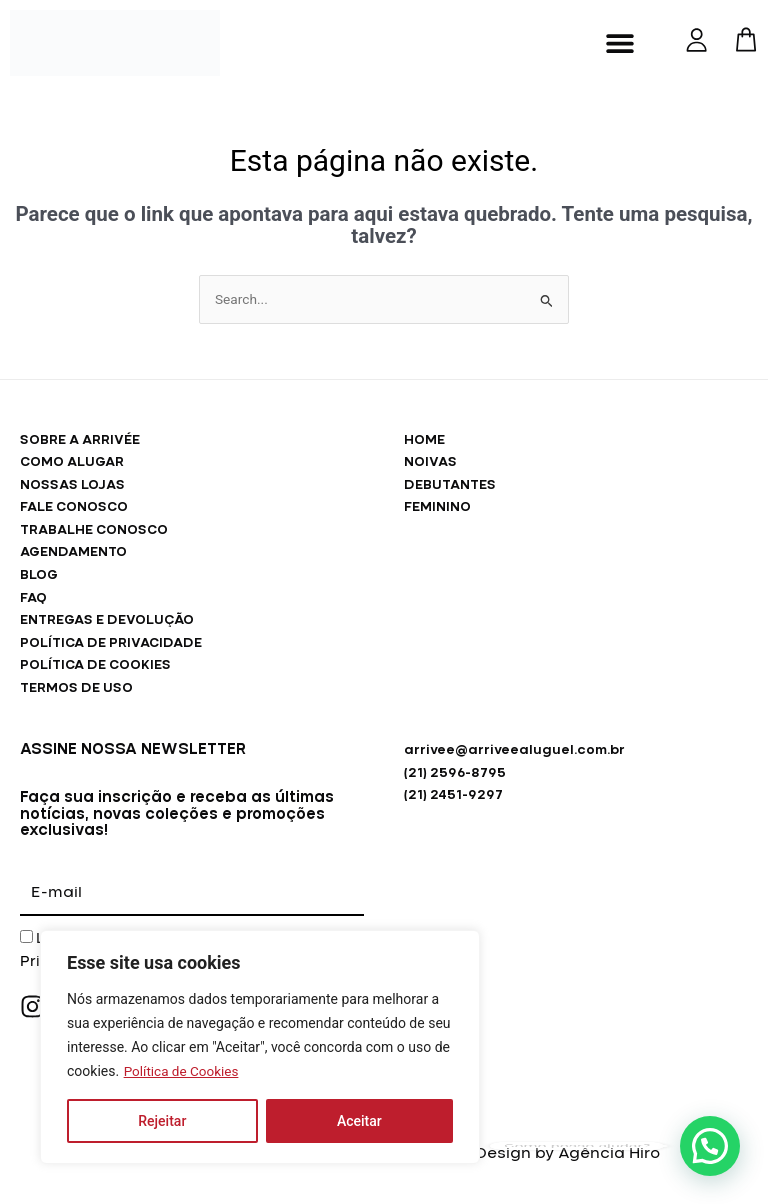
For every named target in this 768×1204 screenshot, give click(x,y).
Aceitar (359, 1121)
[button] (620, 42)
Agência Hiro (609, 1153)
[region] (260, 1047)
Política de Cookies (183, 1071)
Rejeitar (162, 1121)
